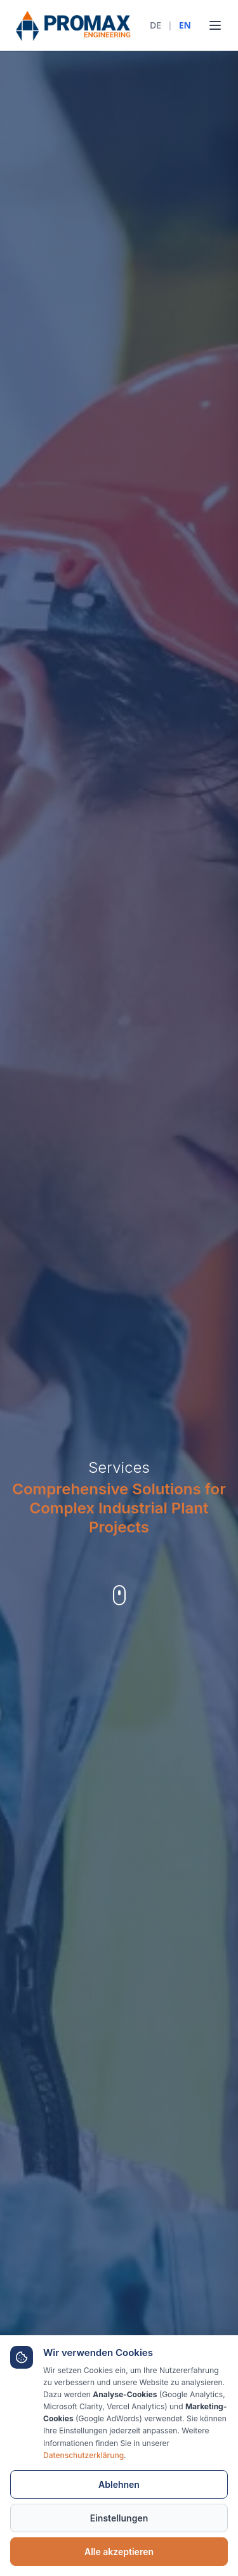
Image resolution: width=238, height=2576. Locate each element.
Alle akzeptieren (119, 2551)
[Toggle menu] (215, 25)
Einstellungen (119, 2518)
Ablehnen (119, 2484)
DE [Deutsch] (155, 25)
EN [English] (185, 25)
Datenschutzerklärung (83, 2455)
